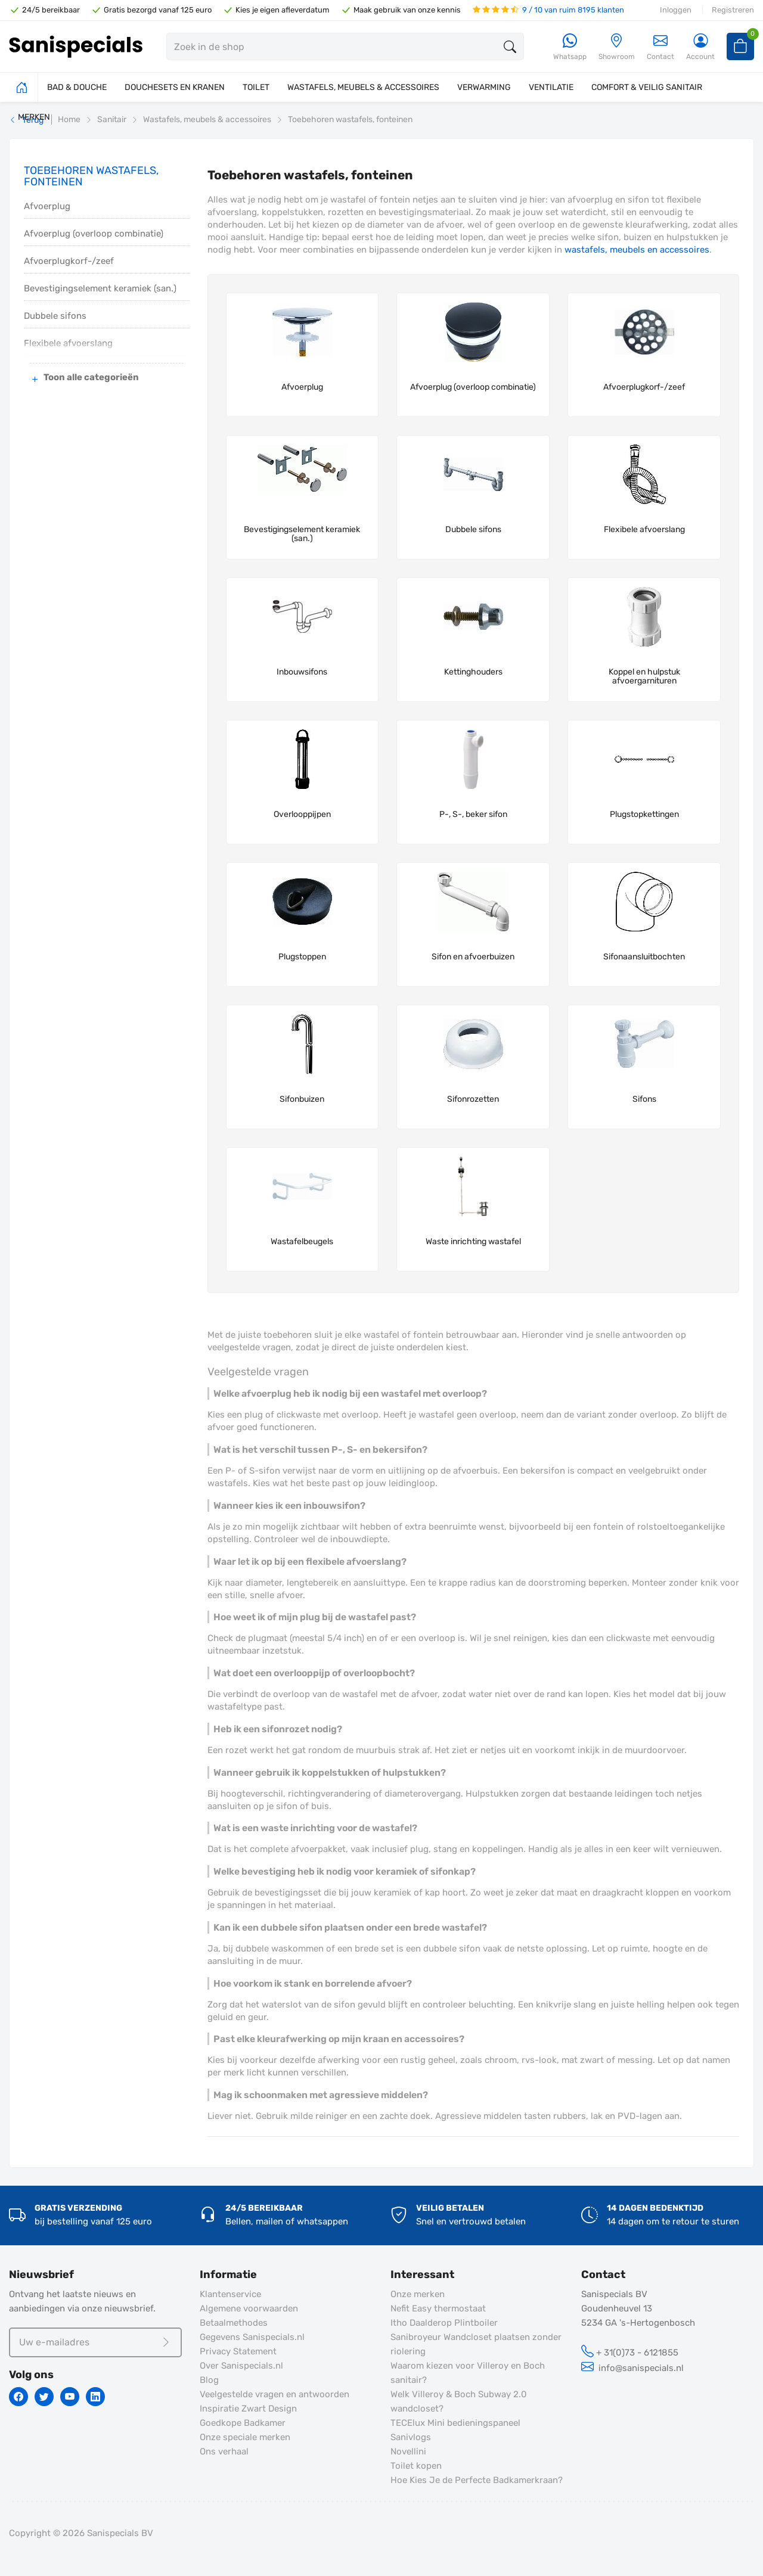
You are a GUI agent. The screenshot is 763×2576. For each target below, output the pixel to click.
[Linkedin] (95, 2396)
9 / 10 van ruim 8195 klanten (548, 9)
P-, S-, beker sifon (473, 814)
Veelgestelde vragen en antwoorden (274, 2394)
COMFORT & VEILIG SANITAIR (646, 87)
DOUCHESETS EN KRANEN (175, 87)
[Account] (700, 47)
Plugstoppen (302, 957)
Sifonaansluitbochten (644, 957)
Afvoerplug (47, 206)
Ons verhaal (224, 2451)
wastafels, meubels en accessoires (637, 249)
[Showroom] (616, 47)
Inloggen (675, 10)
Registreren (733, 10)
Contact (660, 47)
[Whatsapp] (570, 47)
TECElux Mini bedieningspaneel (455, 2422)
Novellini (408, 2451)
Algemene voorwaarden (249, 2308)
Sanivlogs (410, 2437)
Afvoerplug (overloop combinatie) (93, 233)
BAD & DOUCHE (77, 87)
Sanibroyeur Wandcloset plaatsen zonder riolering (476, 2344)
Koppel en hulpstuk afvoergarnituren (644, 676)
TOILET (256, 87)
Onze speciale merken (245, 2437)
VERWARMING (484, 87)
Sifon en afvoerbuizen (473, 957)
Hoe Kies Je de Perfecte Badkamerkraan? (476, 2480)
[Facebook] (18, 2396)
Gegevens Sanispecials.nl (252, 2337)
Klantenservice (230, 2294)
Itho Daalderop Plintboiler (444, 2322)
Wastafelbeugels (302, 1242)
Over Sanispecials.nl (241, 2365)
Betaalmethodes (234, 2322)
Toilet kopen (416, 2465)
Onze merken (417, 2294)
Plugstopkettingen (644, 814)
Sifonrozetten (473, 1099)
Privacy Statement (238, 2351)
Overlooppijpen (302, 814)
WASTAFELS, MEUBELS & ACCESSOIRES (363, 87)
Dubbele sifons (55, 315)
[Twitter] (44, 2396)
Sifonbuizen (302, 1099)
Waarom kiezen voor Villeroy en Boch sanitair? (467, 2372)
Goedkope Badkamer (243, 2422)
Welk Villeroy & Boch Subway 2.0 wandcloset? (458, 2401)
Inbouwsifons (302, 672)
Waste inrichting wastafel (473, 1242)
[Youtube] (69, 2396)
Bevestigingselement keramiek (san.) (100, 288)
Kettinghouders (473, 672)
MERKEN (34, 117)
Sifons (644, 1099)
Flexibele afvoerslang (644, 530)
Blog (209, 2380)
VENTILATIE (551, 87)
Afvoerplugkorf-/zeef (69, 261)
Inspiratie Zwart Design (248, 2408)
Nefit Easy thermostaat (438, 2308)
